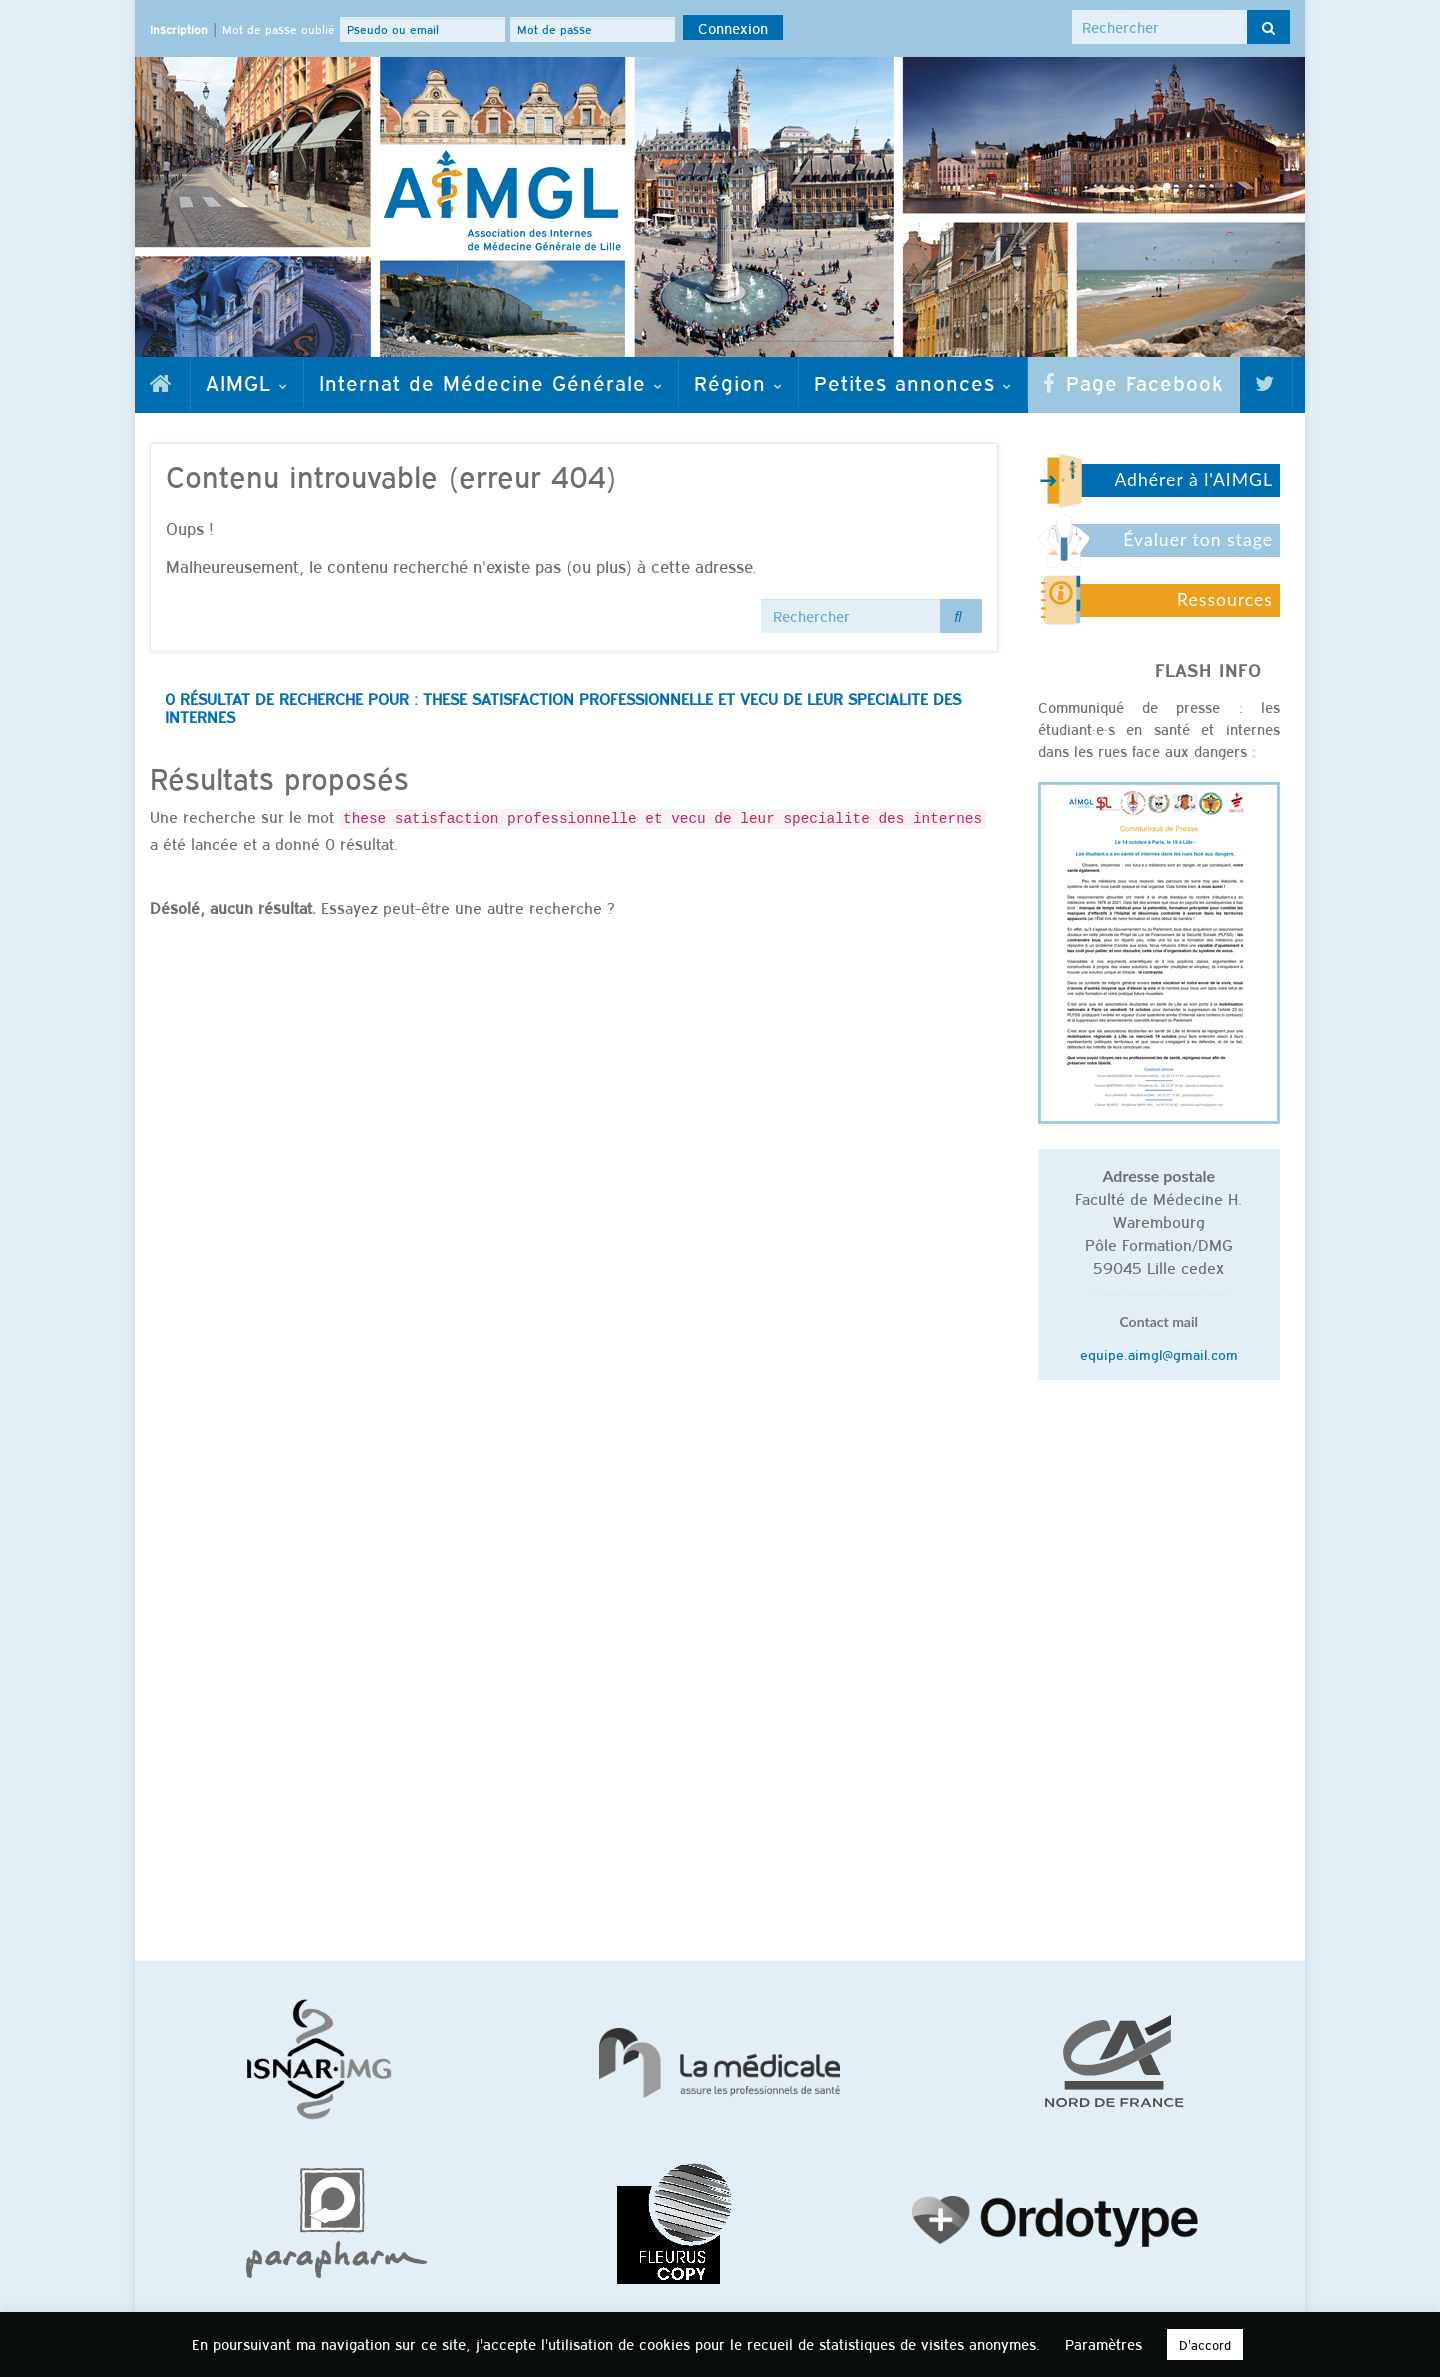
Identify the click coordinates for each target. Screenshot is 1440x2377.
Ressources (1225, 599)
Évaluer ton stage (1198, 539)
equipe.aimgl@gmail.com (1159, 1354)
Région (738, 382)
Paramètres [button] (1103, 2343)
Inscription (179, 29)
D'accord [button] (1205, 2344)
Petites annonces (913, 382)
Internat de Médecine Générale (491, 382)
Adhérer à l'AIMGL (1193, 479)
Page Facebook (1133, 382)
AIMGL (247, 382)
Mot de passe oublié (278, 29)
